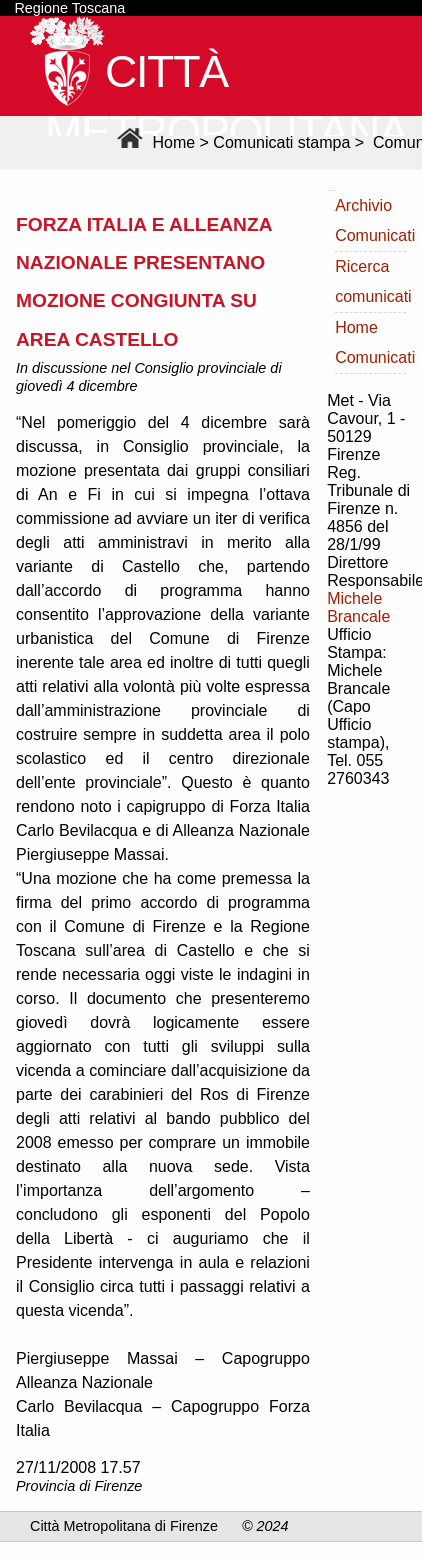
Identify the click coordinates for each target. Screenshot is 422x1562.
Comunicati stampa (281, 142)
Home (153, 142)
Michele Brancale (358, 607)
